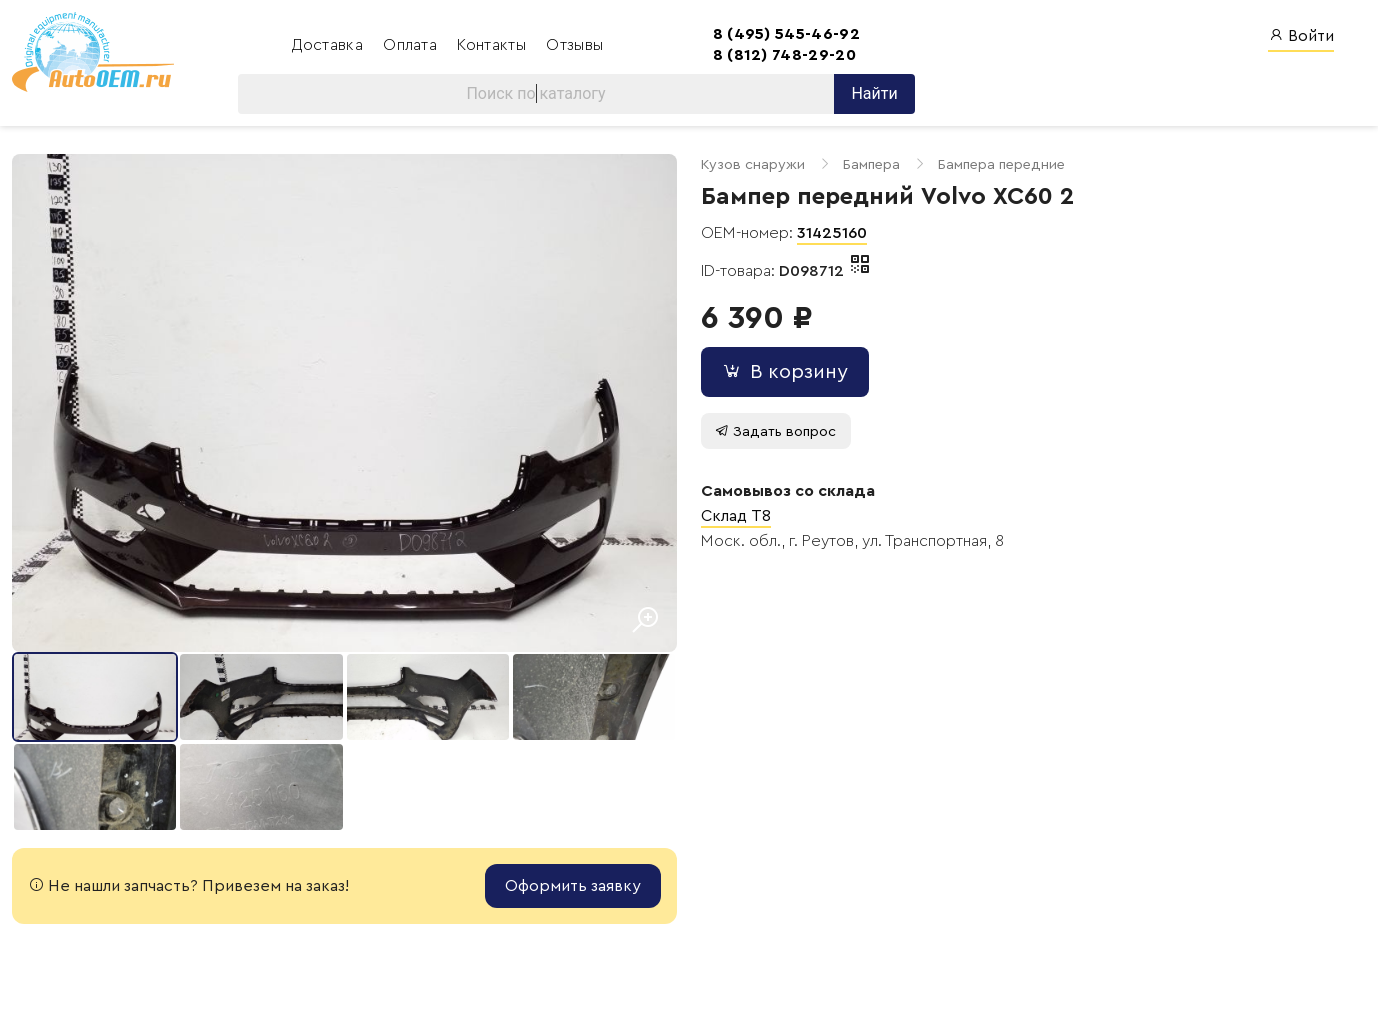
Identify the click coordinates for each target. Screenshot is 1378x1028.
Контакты (493, 45)
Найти (874, 93)
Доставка (329, 45)
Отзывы (574, 45)
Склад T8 (736, 516)
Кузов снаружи (753, 164)
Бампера (871, 164)
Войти (1301, 35)
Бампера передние (1001, 164)
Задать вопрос (775, 431)
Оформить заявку (573, 886)
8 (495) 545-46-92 (786, 34)
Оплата (412, 45)
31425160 (832, 233)
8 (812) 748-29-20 (784, 55)
